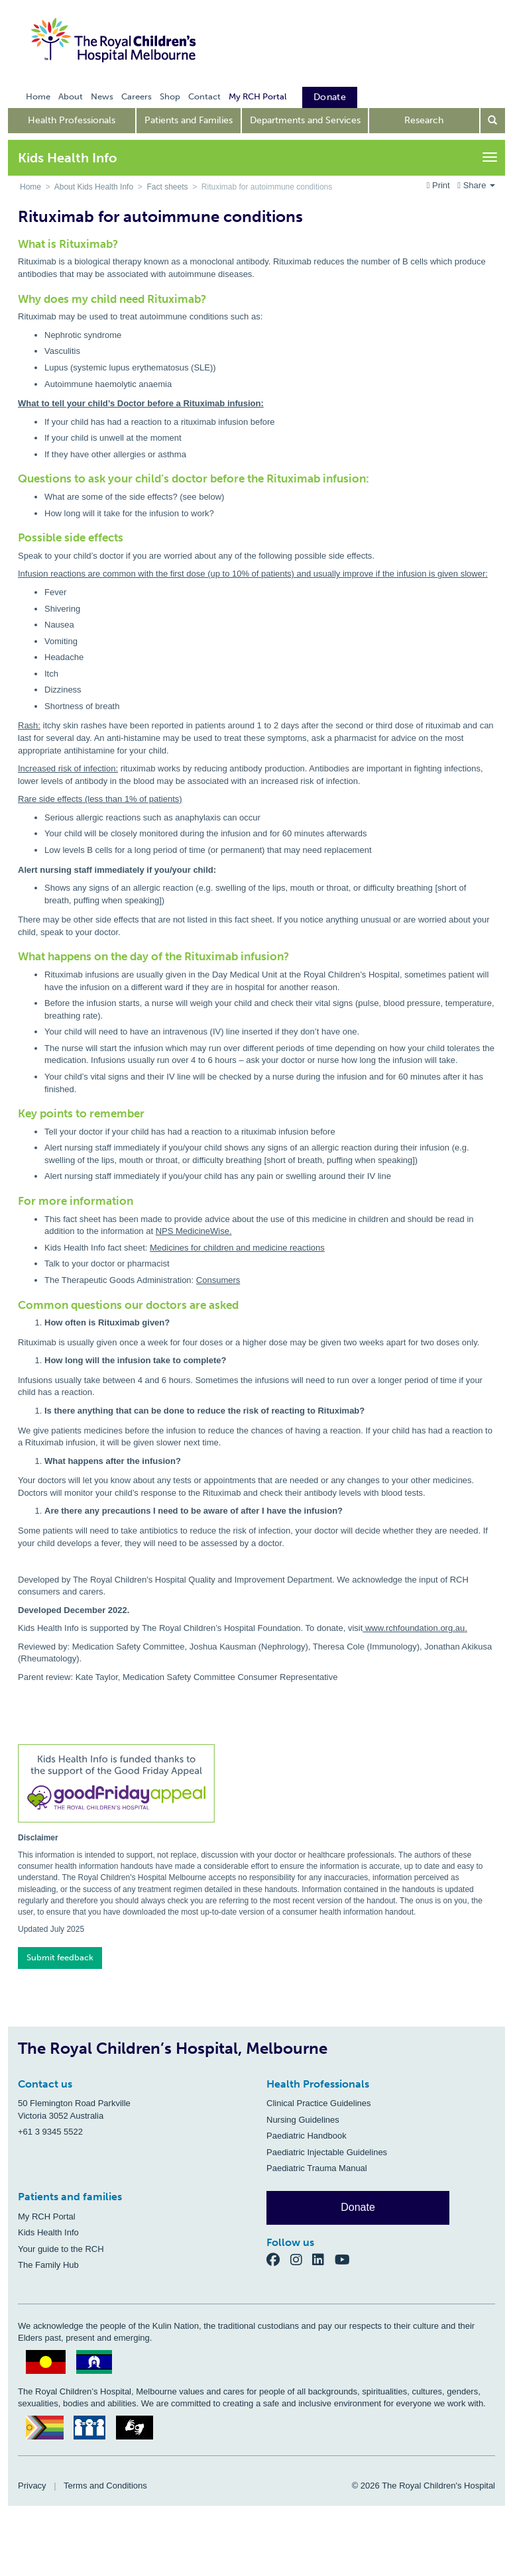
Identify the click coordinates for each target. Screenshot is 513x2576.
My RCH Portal (47, 2216)
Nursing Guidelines (302, 2120)
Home (30, 187)
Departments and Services (305, 120)
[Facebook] (278, 2260)
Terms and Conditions (105, 2486)
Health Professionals (71, 120)
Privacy (32, 2486)
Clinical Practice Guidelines (318, 2103)
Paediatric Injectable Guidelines (326, 2152)
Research (423, 120)
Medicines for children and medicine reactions (237, 1248)
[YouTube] (346, 2260)
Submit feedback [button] (60, 1957)
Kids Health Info (48, 2232)
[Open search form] (493, 120)
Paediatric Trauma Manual (316, 2168)
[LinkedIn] (323, 2260)
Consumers (218, 1280)
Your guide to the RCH (61, 2249)
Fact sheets (167, 187)
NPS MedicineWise (192, 1231)
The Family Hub (48, 2265)
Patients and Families (188, 120)
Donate (358, 2207)
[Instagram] (301, 2260)
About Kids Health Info (93, 187)
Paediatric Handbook (306, 2136)
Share (476, 185)
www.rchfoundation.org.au (415, 1628)
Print (440, 185)
